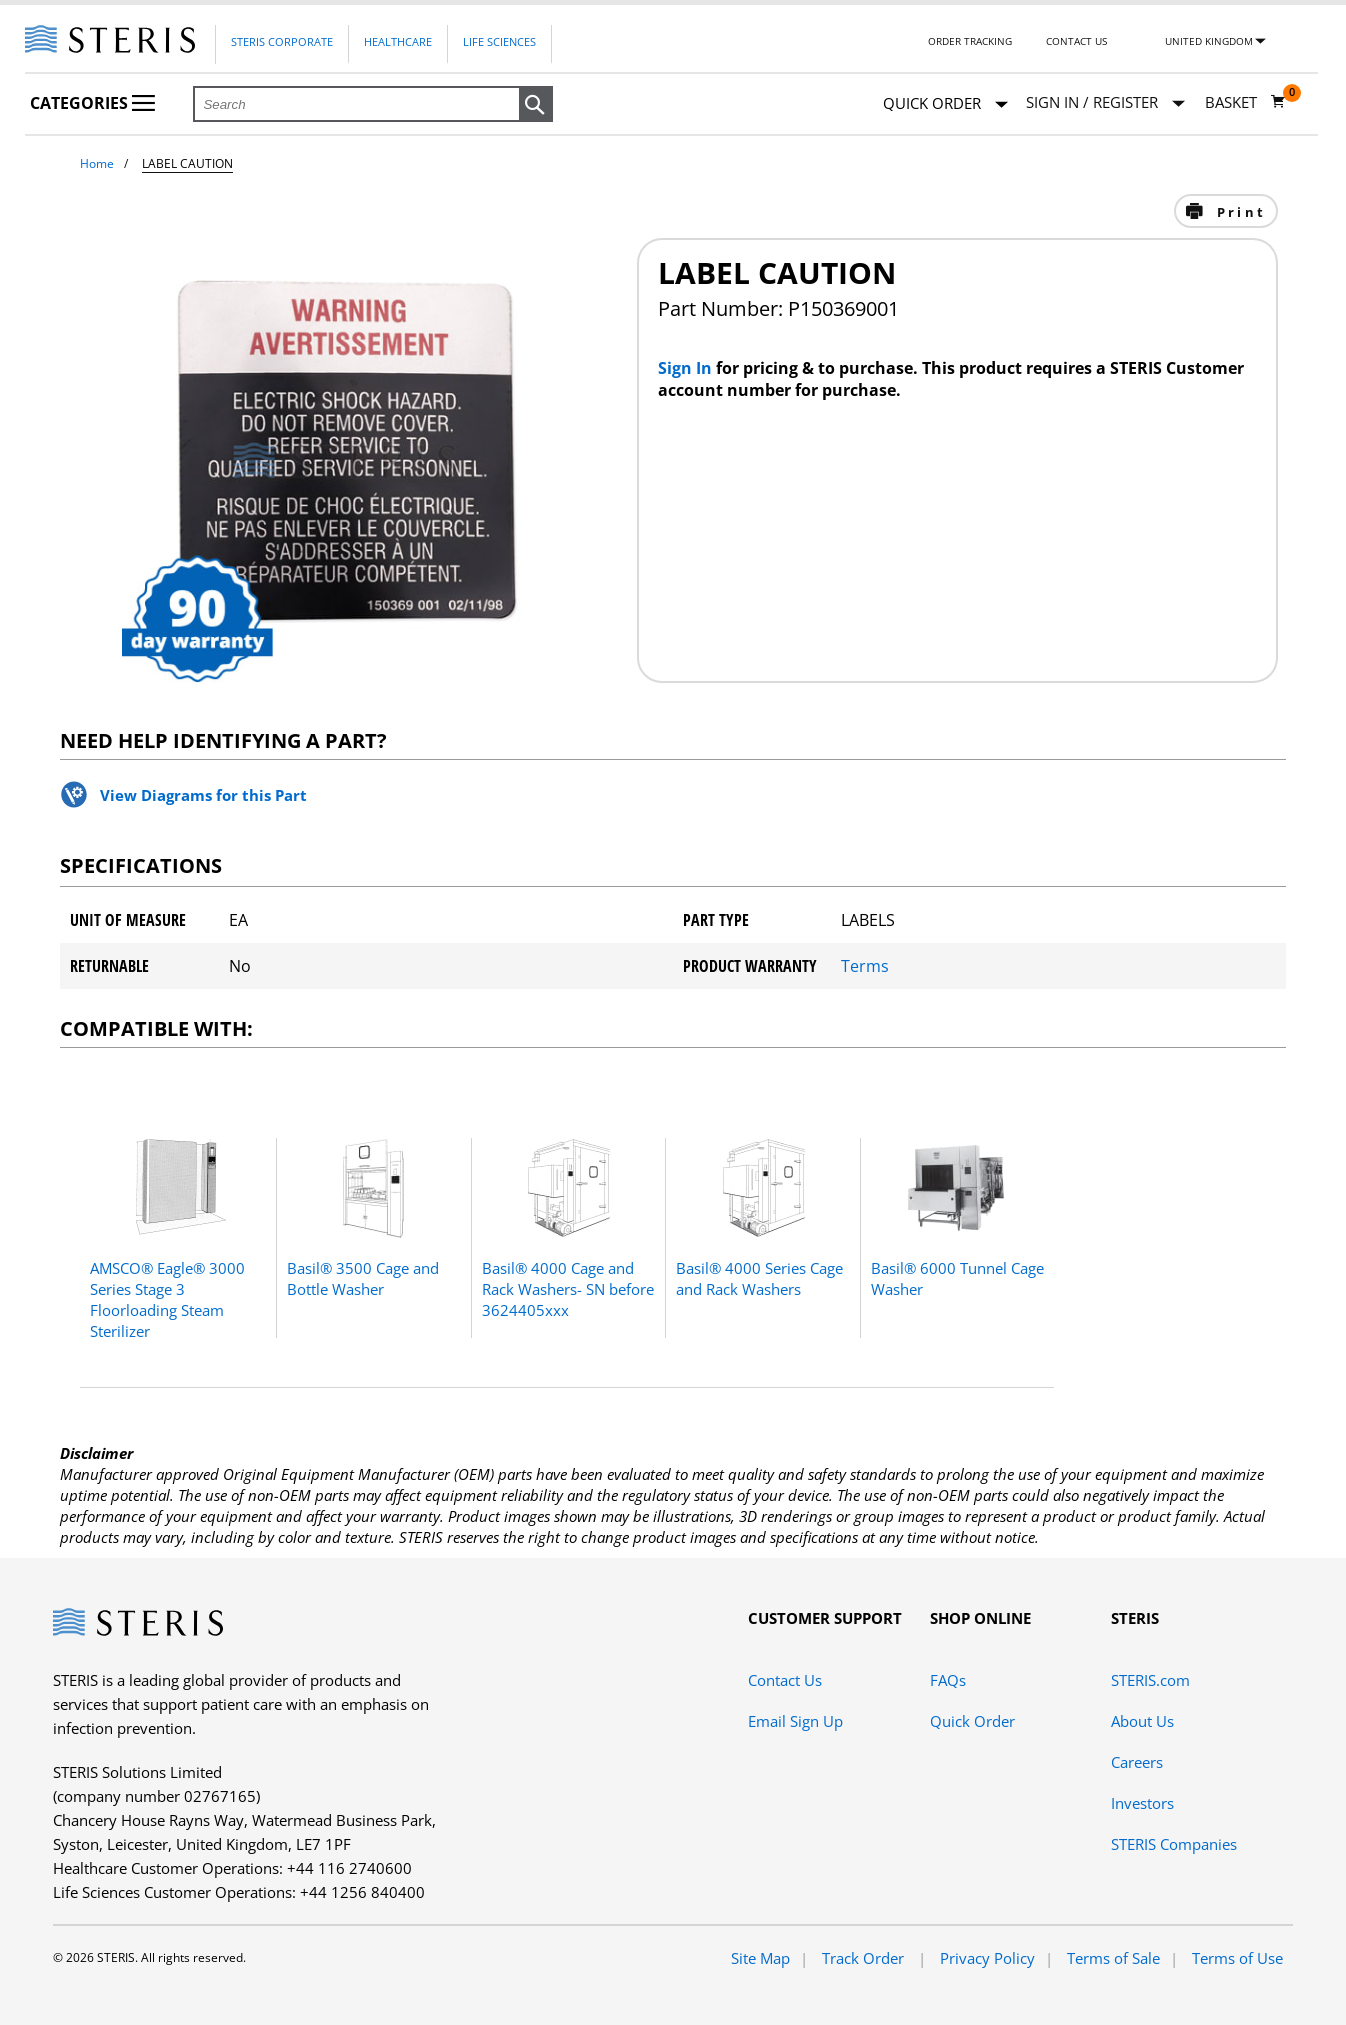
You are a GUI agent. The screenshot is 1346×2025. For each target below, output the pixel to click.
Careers (1137, 1762)
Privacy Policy (987, 1958)
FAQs (948, 1680)
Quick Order (945, 104)
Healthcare (398, 41)
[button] (536, 105)
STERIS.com (1150, 1680)
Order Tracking (970, 41)
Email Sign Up (795, 1721)
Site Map (760, 1958)
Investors (1142, 1803)
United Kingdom (1209, 41)
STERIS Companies (1174, 1844)
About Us (1142, 1721)
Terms (865, 966)
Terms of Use (1237, 1958)
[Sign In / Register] (1105, 102)
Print (1238, 212)
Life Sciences (499, 41)
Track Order (865, 1958)
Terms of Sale (1113, 1958)
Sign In (687, 368)
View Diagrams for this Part (203, 795)
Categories (92, 103)
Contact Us (1076, 41)
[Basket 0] (1245, 102)
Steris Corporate (282, 41)
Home (97, 163)
